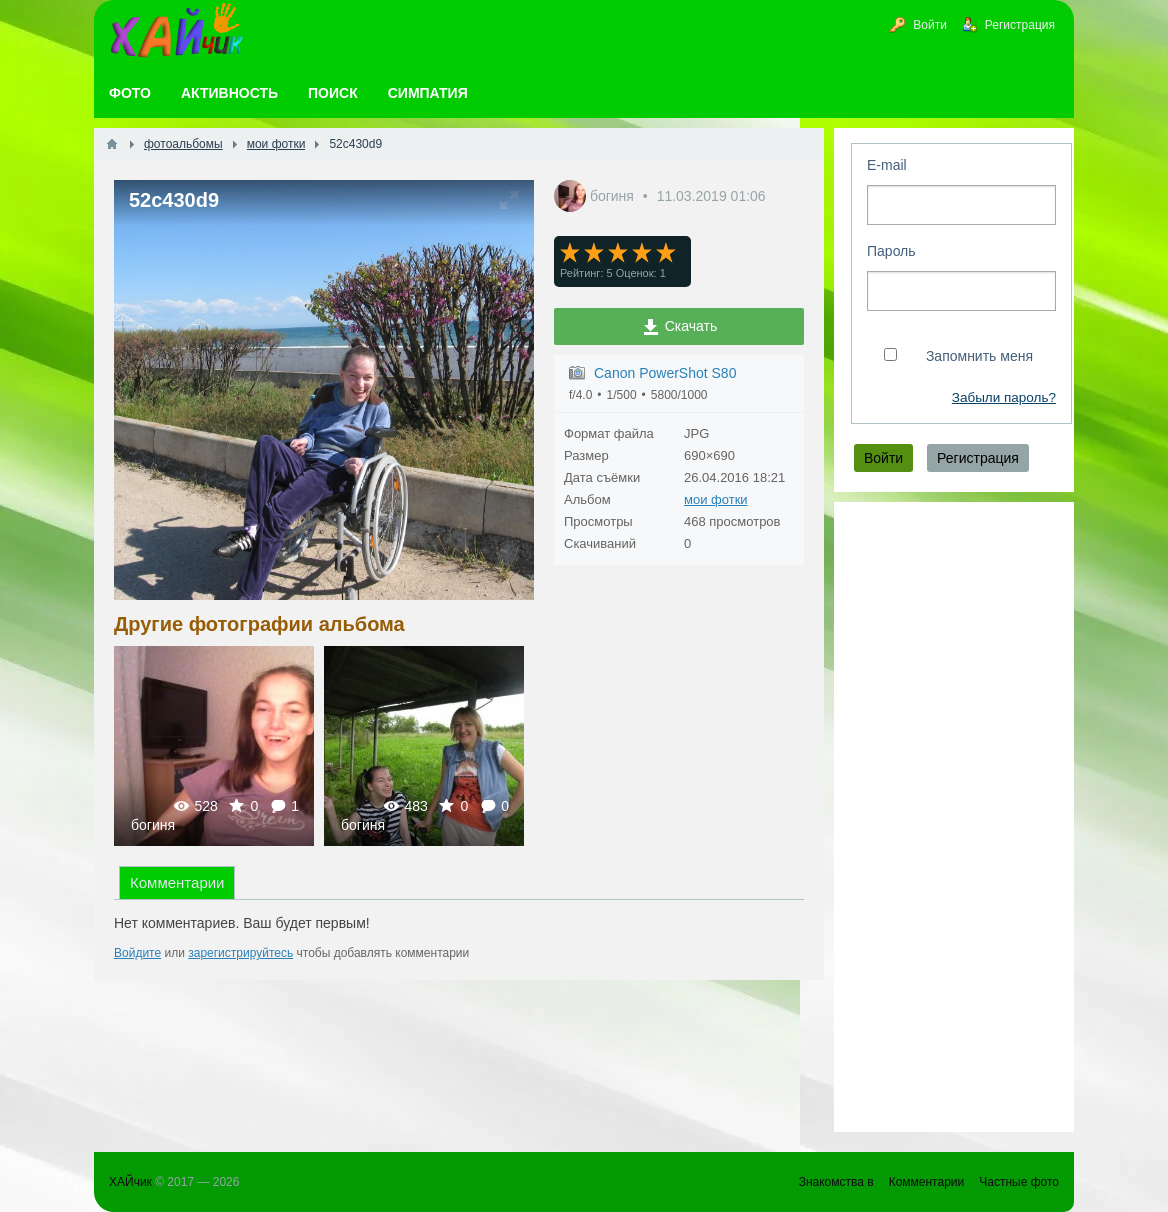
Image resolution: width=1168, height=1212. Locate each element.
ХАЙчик (130, 1182)
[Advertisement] (954, 817)
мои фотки (716, 499)
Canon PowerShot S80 (665, 373)
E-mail (887, 165)
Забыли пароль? (1004, 397)
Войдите (137, 953)
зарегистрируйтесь (240, 953)
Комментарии (177, 882)
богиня (614, 196)
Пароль (891, 251)
